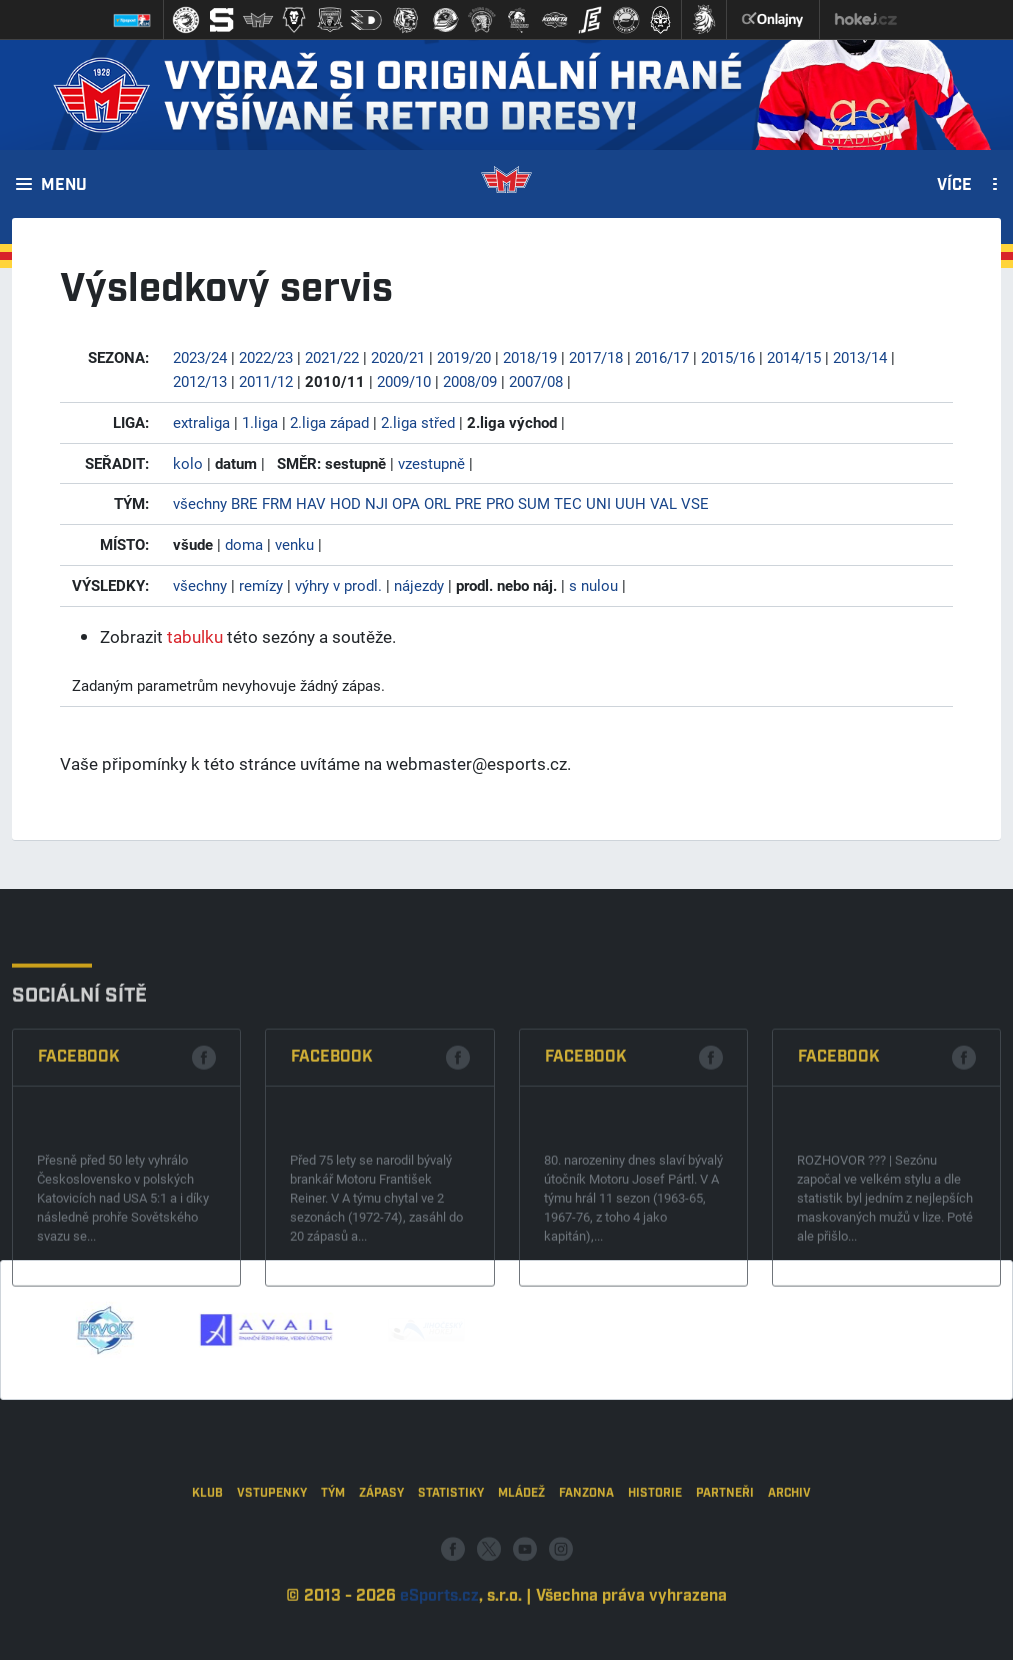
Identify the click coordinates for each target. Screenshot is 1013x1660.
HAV (311, 503)
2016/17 (662, 357)
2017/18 (596, 357)
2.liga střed (418, 422)
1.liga (260, 422)
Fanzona (586, 1555)
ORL (437, 503)
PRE (468, 503)
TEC (568, 503)
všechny (200, 503)
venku (294, 544)
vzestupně (431, 463)
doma (244, 544)
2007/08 (536, 381)
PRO (500, 503)
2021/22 (332, 357)
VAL (663, 503)
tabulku (195, 636)
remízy (261, 585)
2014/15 (794, 357)
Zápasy (381, 1555)
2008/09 (470, 381)
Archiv (789, 1555)
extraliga (201, 422)
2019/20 (464, 357)
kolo (188, 463)
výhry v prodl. (338, 585)
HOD (345, 503)
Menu (64, 186)
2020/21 (398, 357)
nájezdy (419, 585)
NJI (376, 503)
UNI (598, 503)
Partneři (725, 1555)
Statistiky (451, 1555)
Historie (655, 1555)
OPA (406, 503)
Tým (333, 1555)
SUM (534, 503)
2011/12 (266, 381)
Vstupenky (272, 1555)
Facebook (79, 1151)
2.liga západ (329, 422)
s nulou (593, 585)
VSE (695, 503)
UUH (630, 503)
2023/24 (200, 357)
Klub (207, 1555)
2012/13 (200, 381)
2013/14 (860, 357)
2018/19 (530, 357)
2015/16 (728, 357)
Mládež (521, 1555)
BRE (244, 503)
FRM (277, 503)
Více (954, 186)
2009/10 (404, 381)
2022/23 (266, 357)
